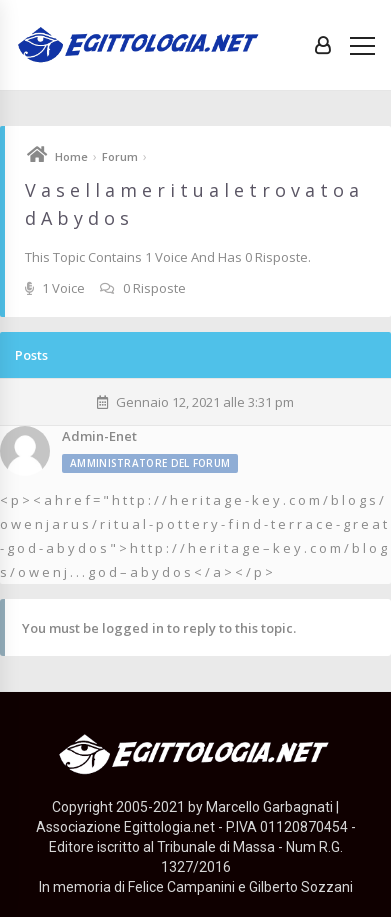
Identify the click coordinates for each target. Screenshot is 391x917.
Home (71, 156)
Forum (120, 156)
